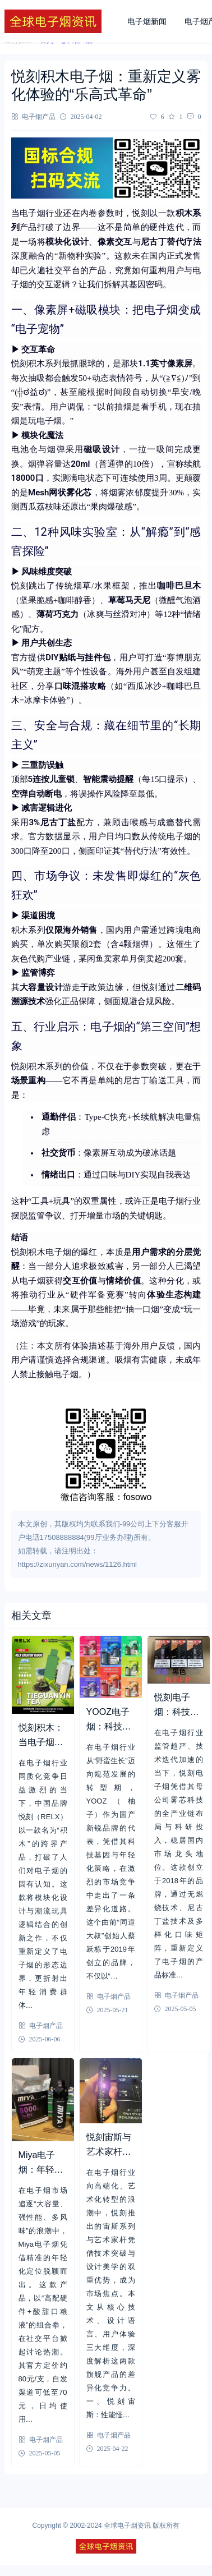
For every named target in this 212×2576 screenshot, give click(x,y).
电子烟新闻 (147, 21)
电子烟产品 (39, 116)
